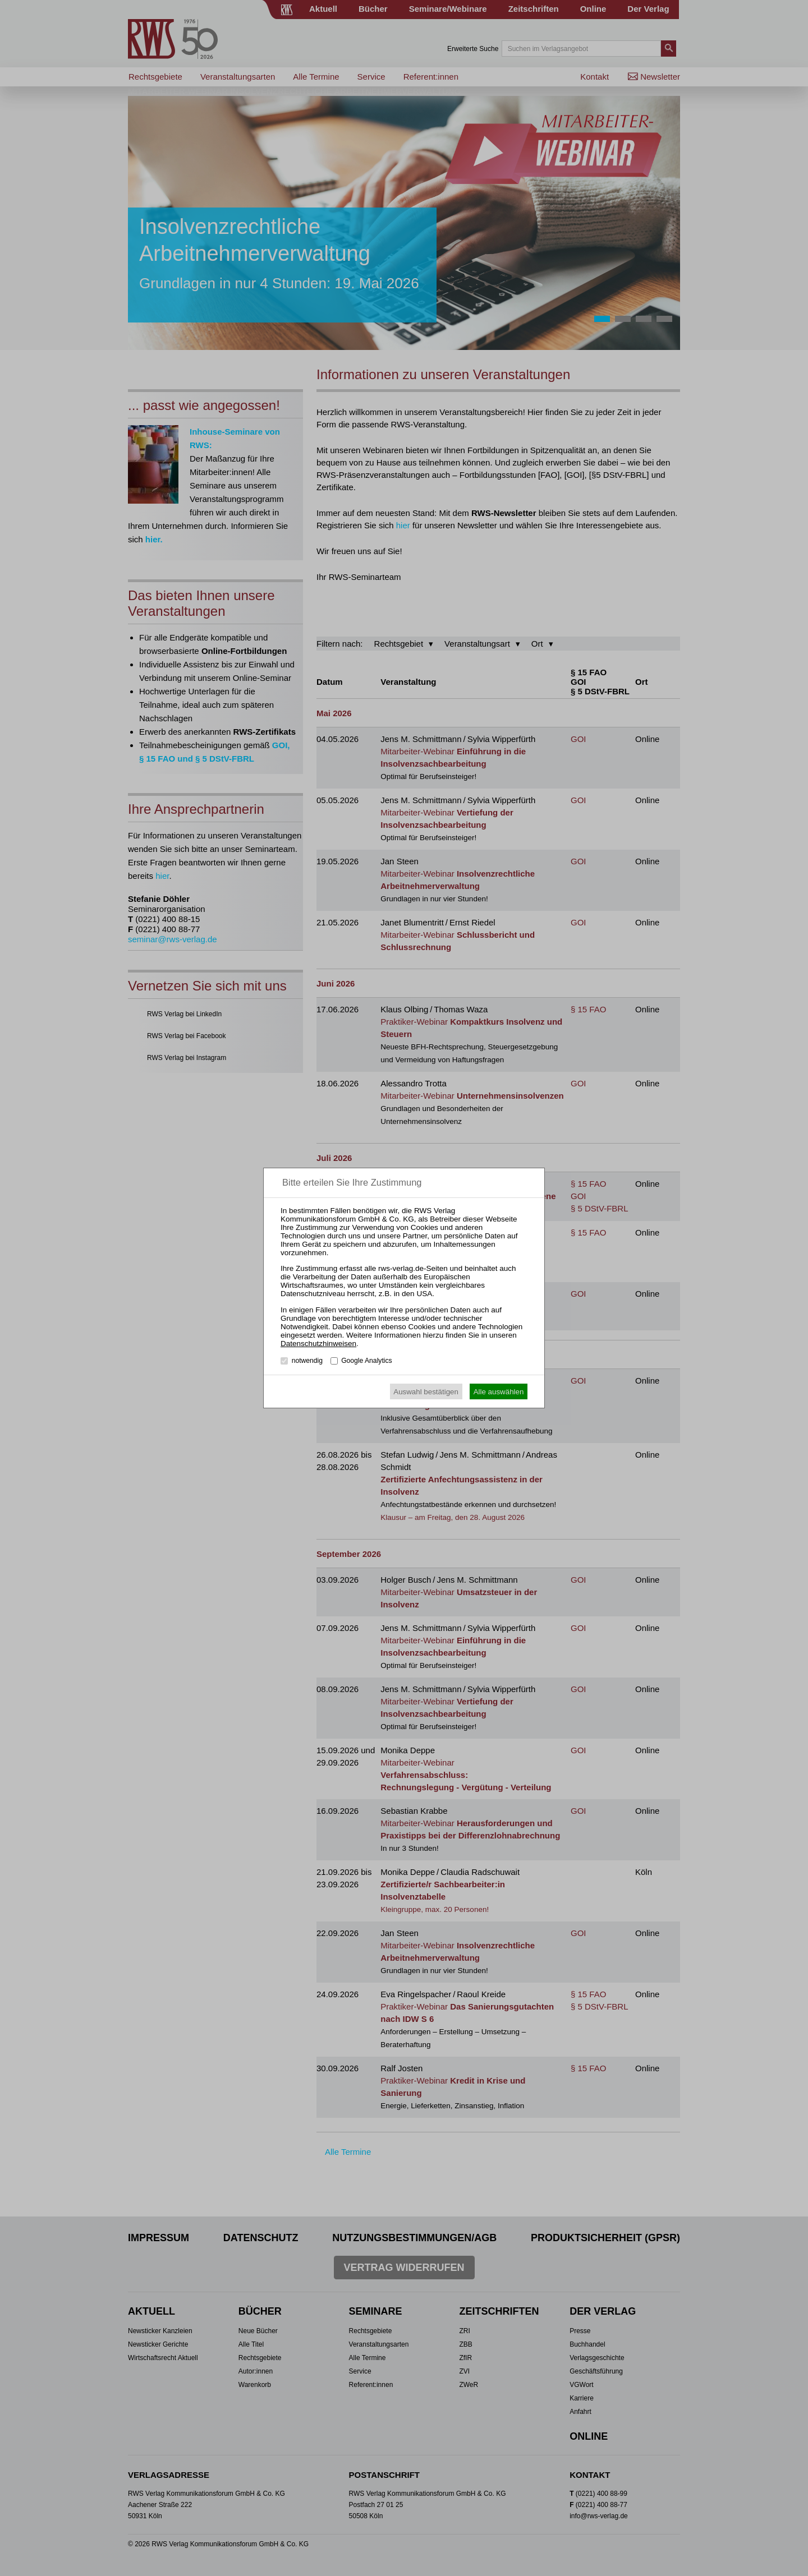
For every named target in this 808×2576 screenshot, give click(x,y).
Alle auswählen (499, 1392)
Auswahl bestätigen (425, 1392)
